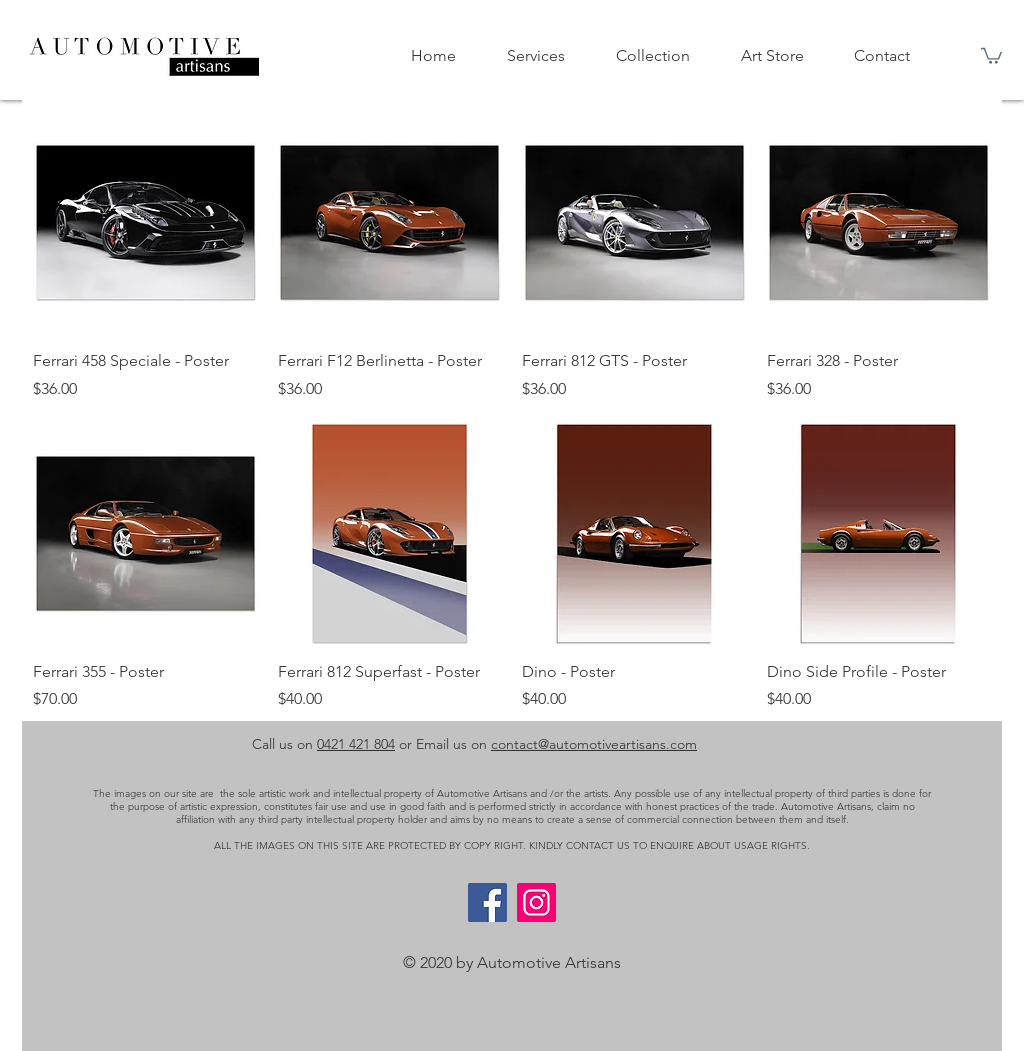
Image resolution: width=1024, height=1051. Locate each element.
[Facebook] (487, 902)
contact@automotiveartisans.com (594, 744)
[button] (991, 55)
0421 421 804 (356, 744)
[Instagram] (536, 902)
